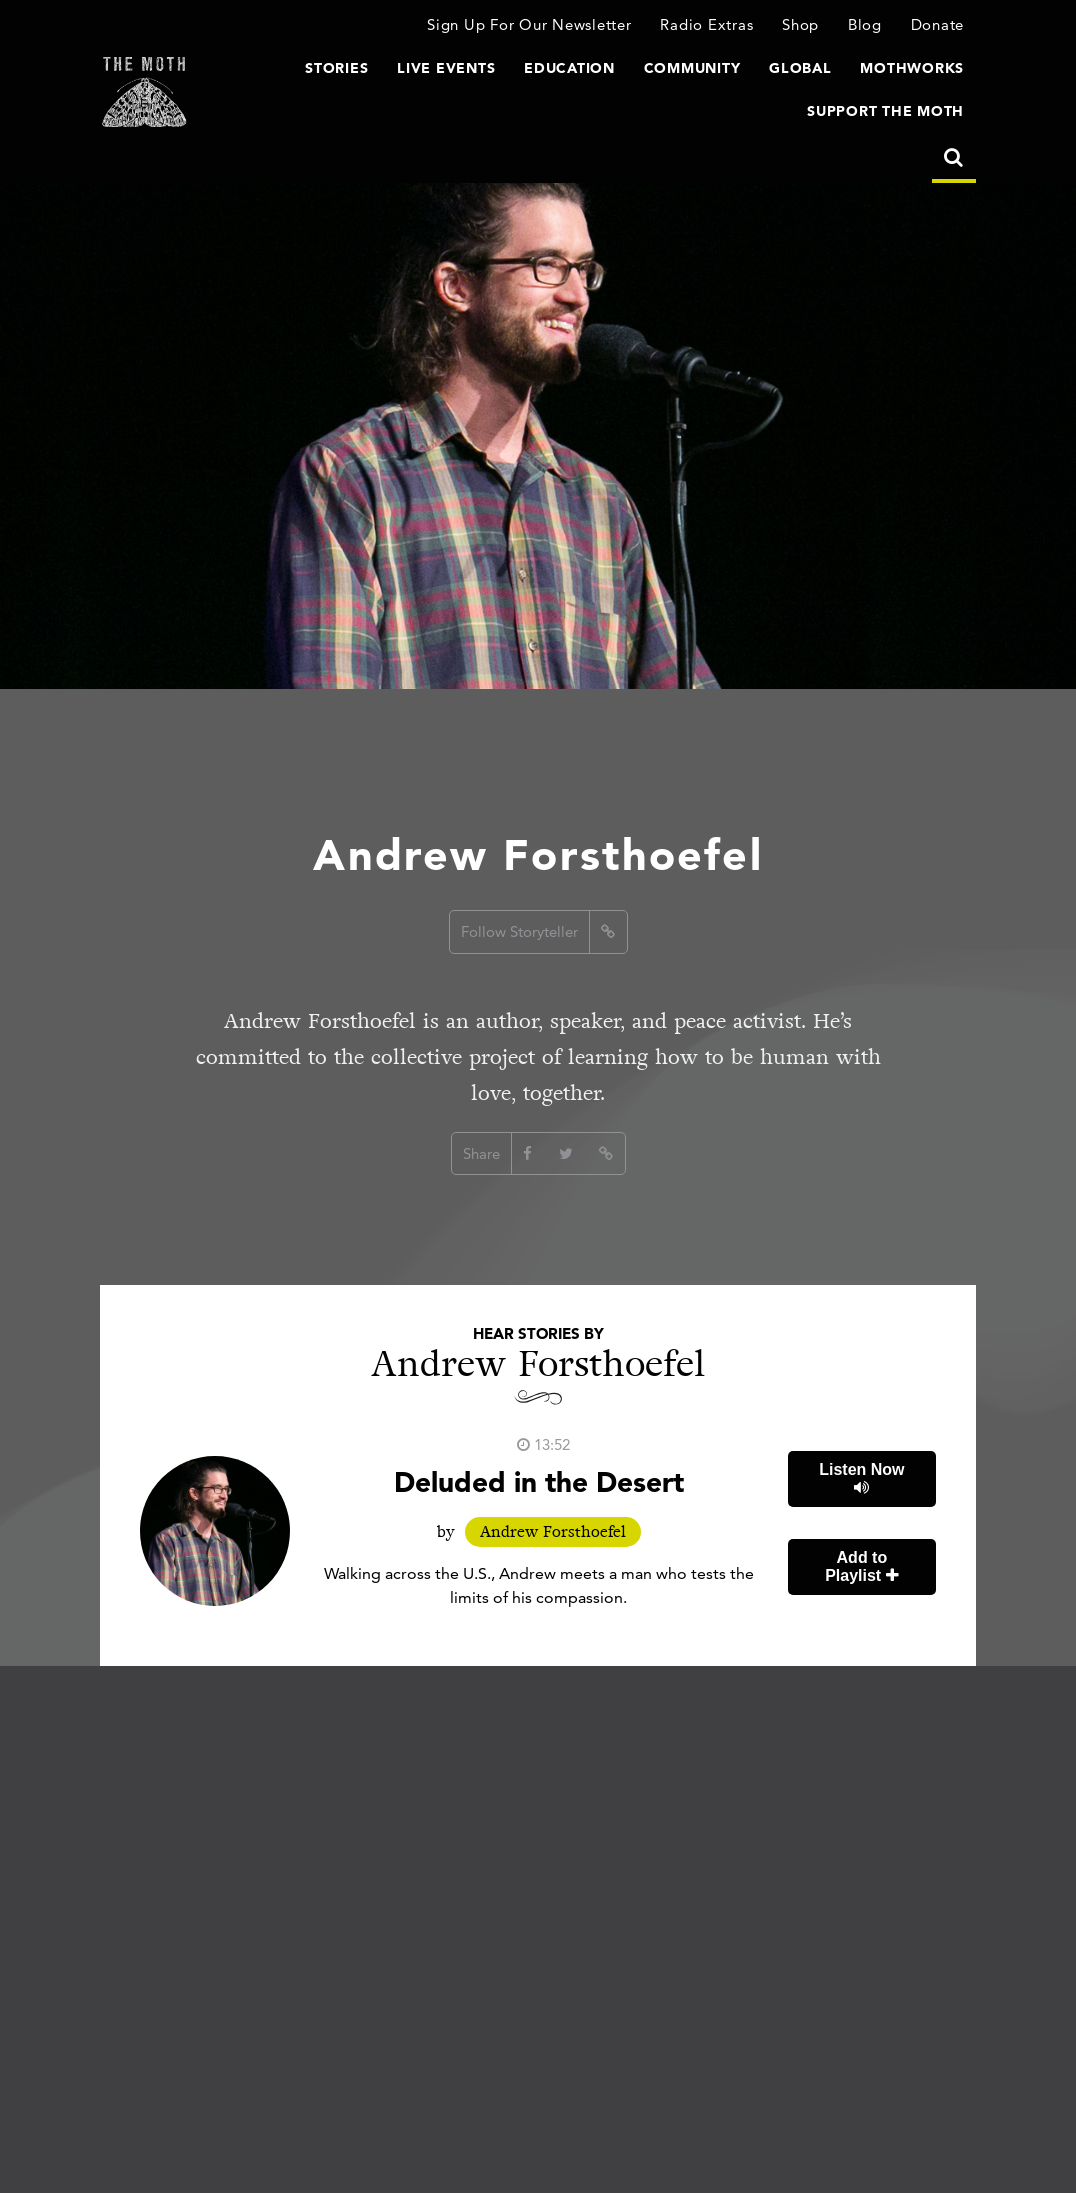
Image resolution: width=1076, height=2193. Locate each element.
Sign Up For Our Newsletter (529, 24)
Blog (865, 24)
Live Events (446, 68)
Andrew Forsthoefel (553, 1532)
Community (692, 68)
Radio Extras (706, 24)
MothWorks (912, 68)
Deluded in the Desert (539, 1482)
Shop (800, 24)
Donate (938, 24)
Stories (336, 68)
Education (569, 68)
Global (800, 68)
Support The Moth (885, 111)
